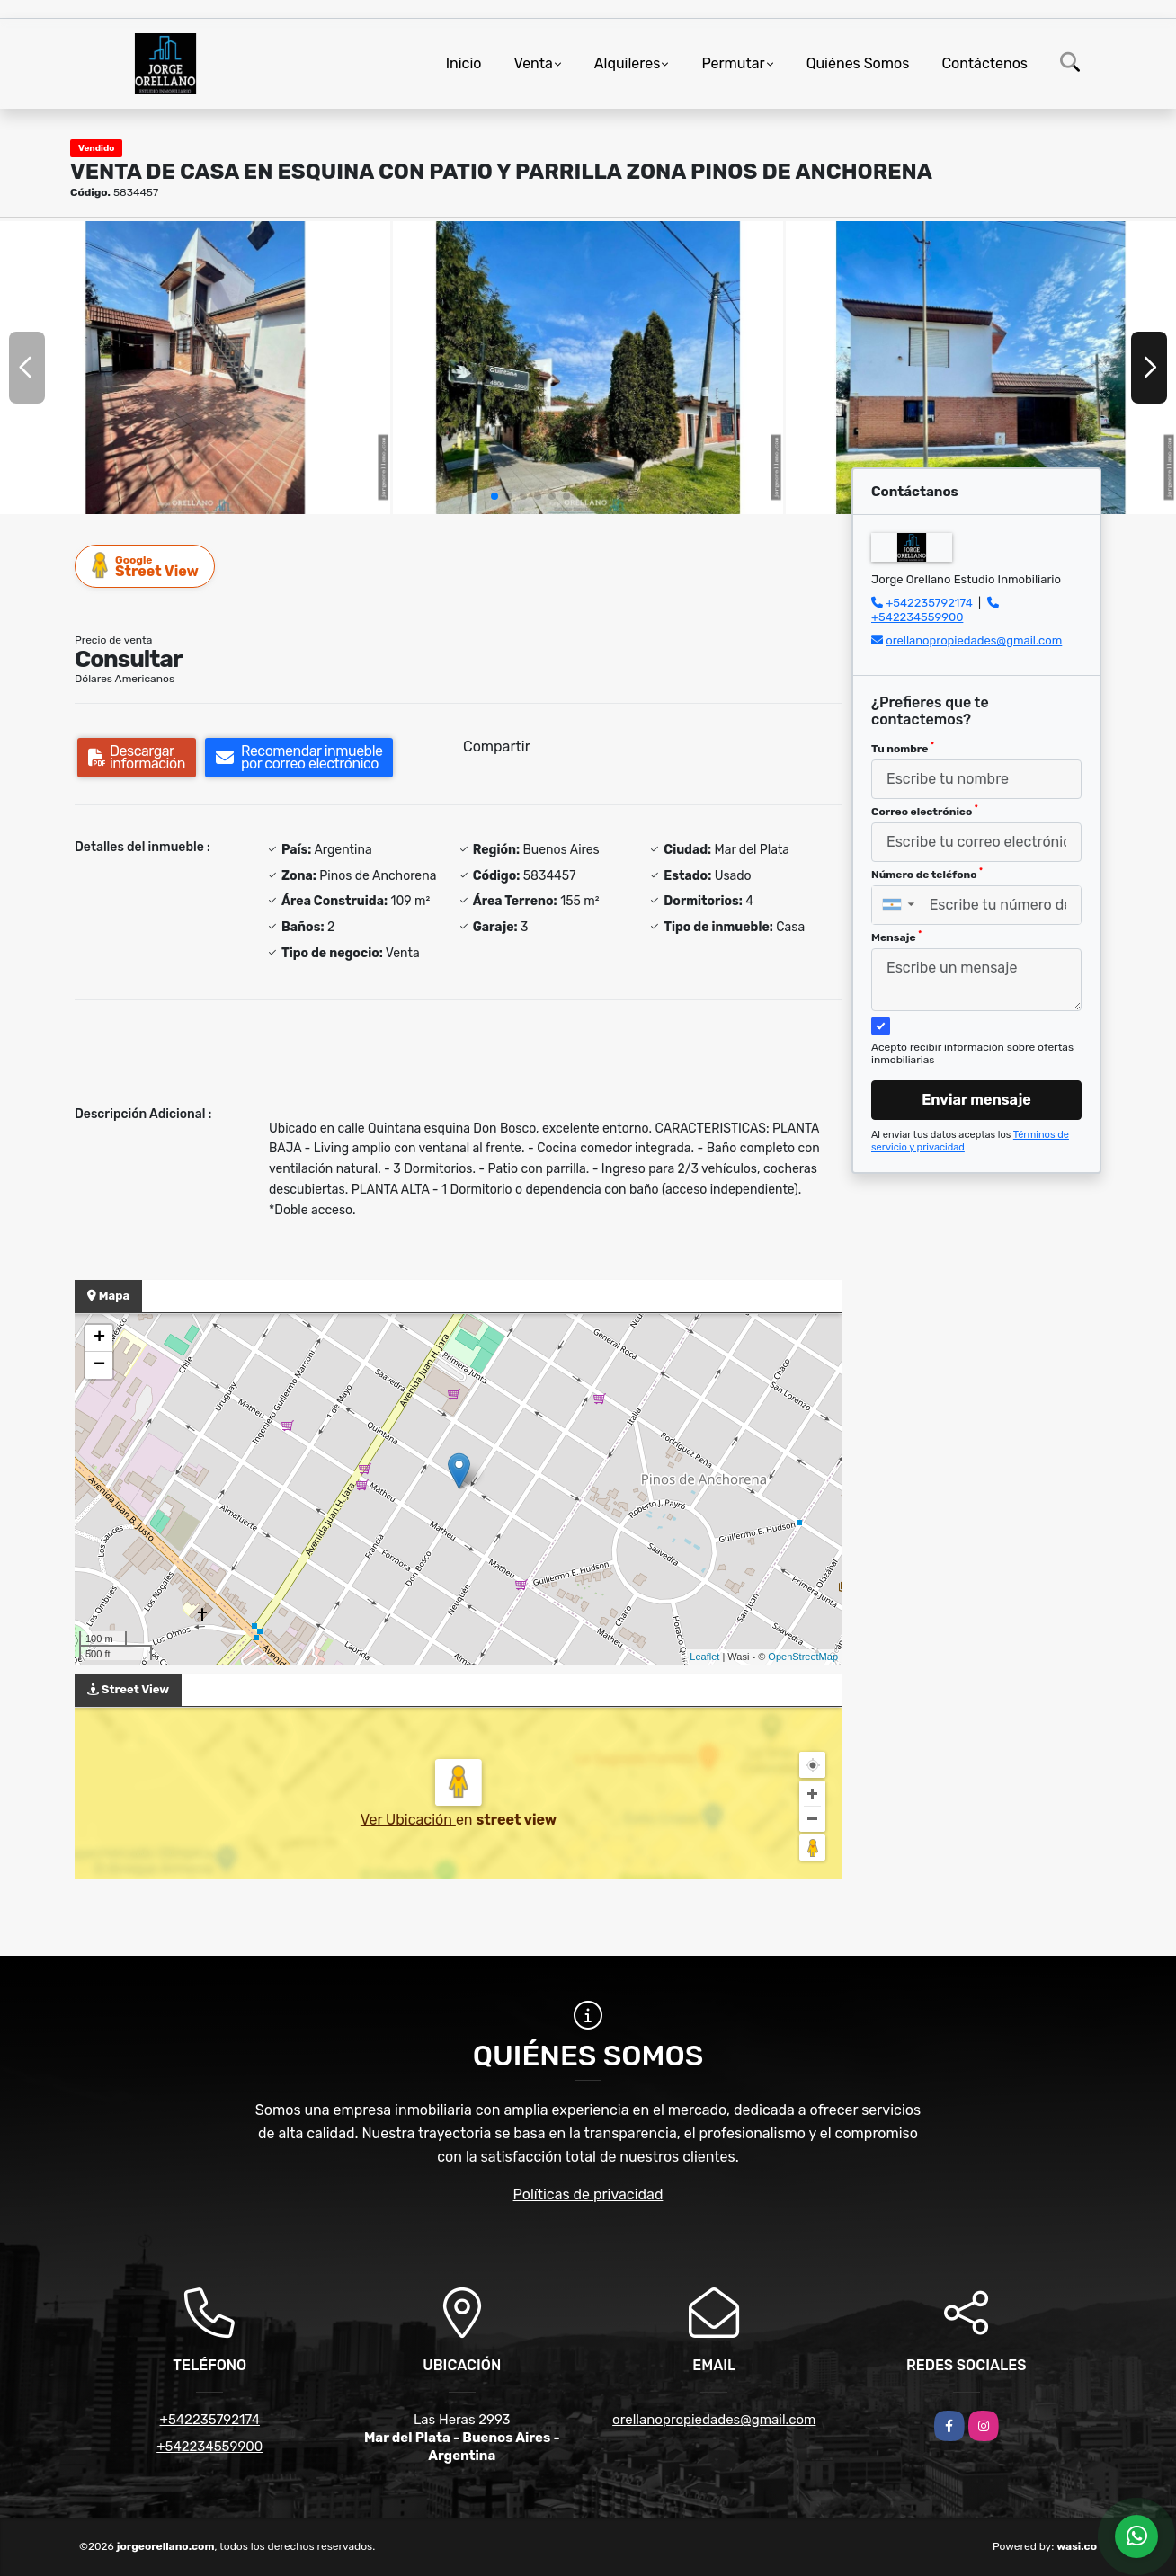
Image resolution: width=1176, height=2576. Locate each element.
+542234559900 (917, 617)
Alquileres (627, 63)
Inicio (464, 63)
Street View (146, 566)
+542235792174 (929, 602)
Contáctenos (984, 63)
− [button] (99, 1365)
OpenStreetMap (803, 1656)
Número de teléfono (927, 873)
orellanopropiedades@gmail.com (974, 640)
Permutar (732, 63)
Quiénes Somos (858, 63)
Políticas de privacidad (588, 2194)
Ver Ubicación (408, 1819)
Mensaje (896, 936)
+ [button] (99, 1338)
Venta (533, 63)
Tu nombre (902, 748)
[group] (195, 367)
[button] (494, 496)
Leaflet (704, 1656)
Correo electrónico (924, 811)
